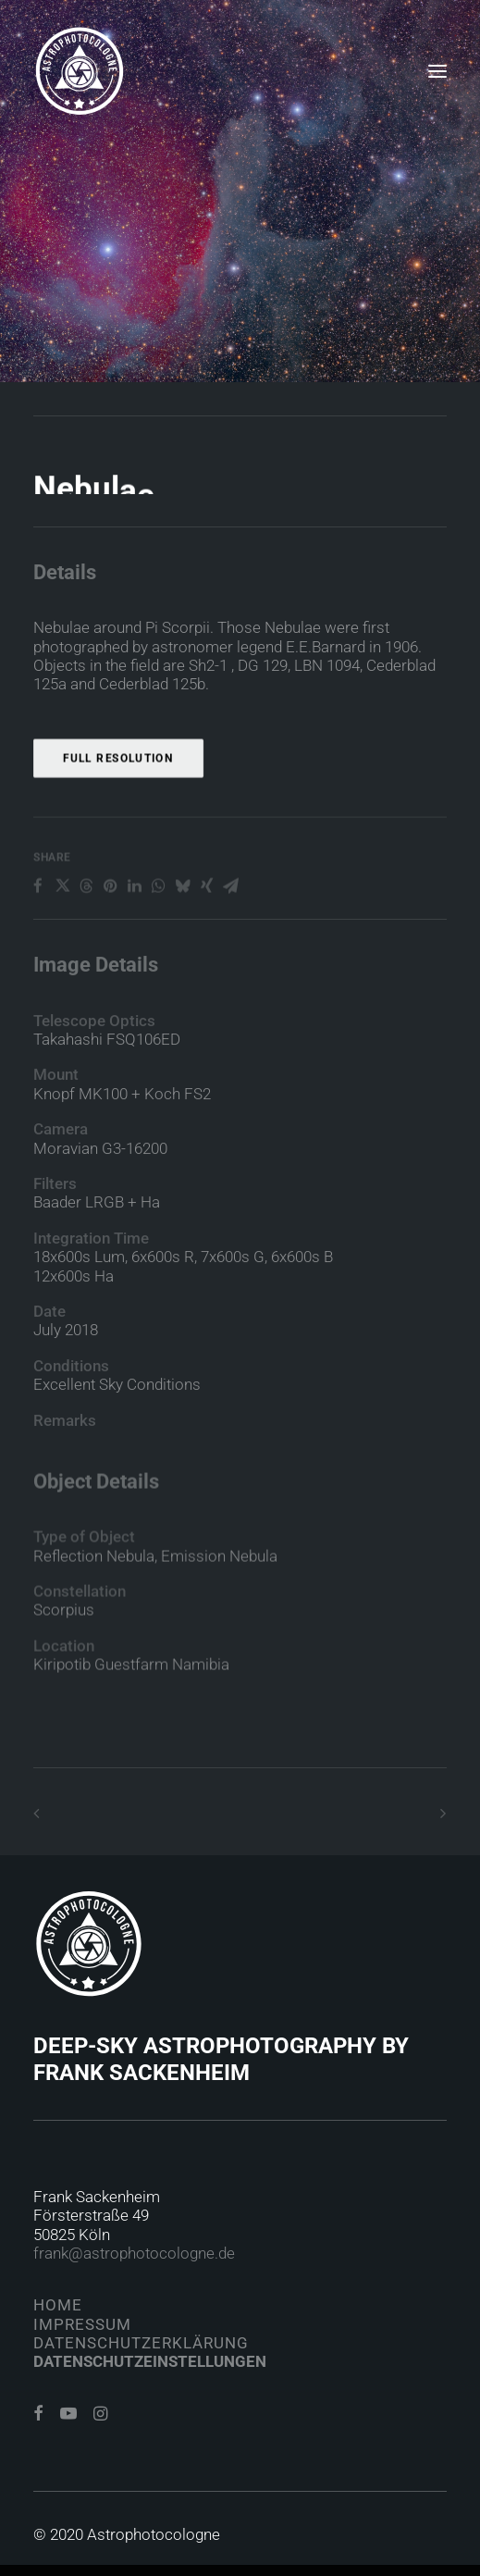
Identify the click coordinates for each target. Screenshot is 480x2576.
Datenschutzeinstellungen (149, 2361)
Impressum (82, 2324)
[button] (437, 71)
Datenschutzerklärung (141, 2343)
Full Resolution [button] (118, 817)
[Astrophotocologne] (79, 71)
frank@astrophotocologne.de (134, 2253)
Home (57, 2305)
